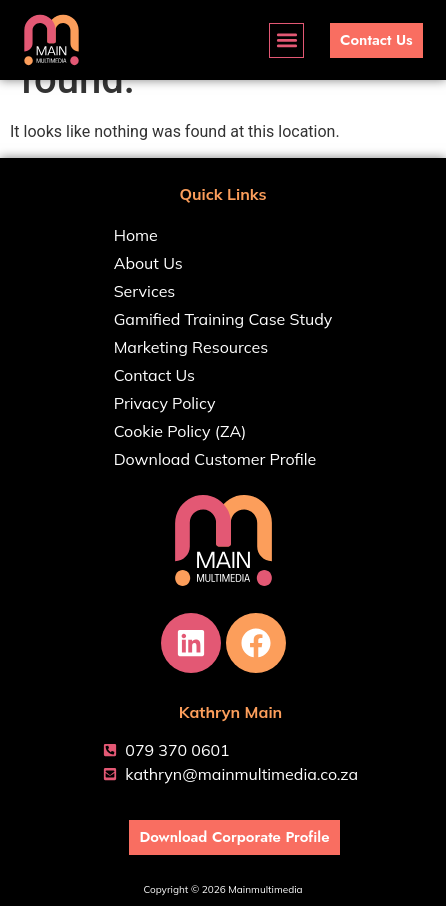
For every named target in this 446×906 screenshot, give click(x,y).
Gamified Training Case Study (223, 319)
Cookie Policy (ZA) (180, 431)
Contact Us (154, 375)
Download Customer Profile (215, 459)
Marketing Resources (191, 347)
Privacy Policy (165, 403)
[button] (286, 40)
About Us (148, 263)
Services (145, 291)
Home (136, 235)
